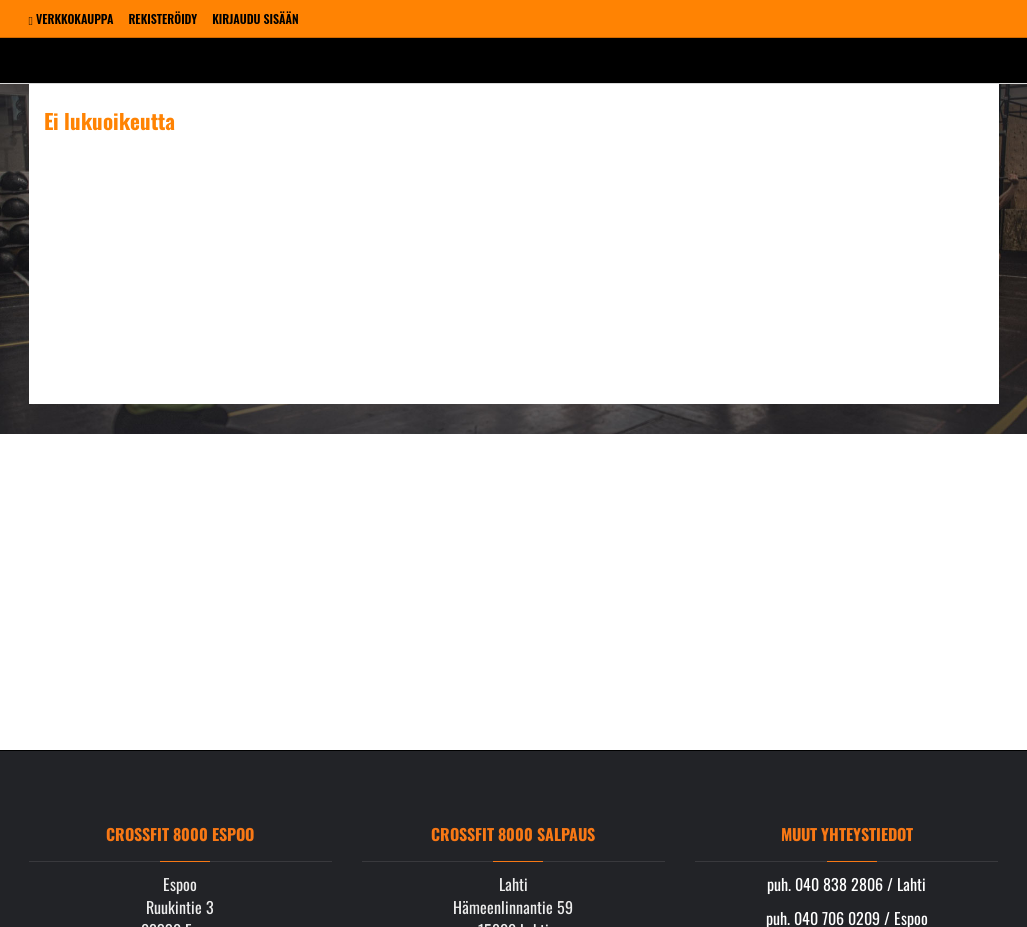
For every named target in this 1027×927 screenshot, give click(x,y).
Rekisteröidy (162, 18)
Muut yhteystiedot (847, 834)
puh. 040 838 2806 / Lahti (846, 884)
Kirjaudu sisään (255, 18)
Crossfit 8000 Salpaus (513, 834)
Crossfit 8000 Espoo (180, 834)
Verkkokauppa (71, 18)
